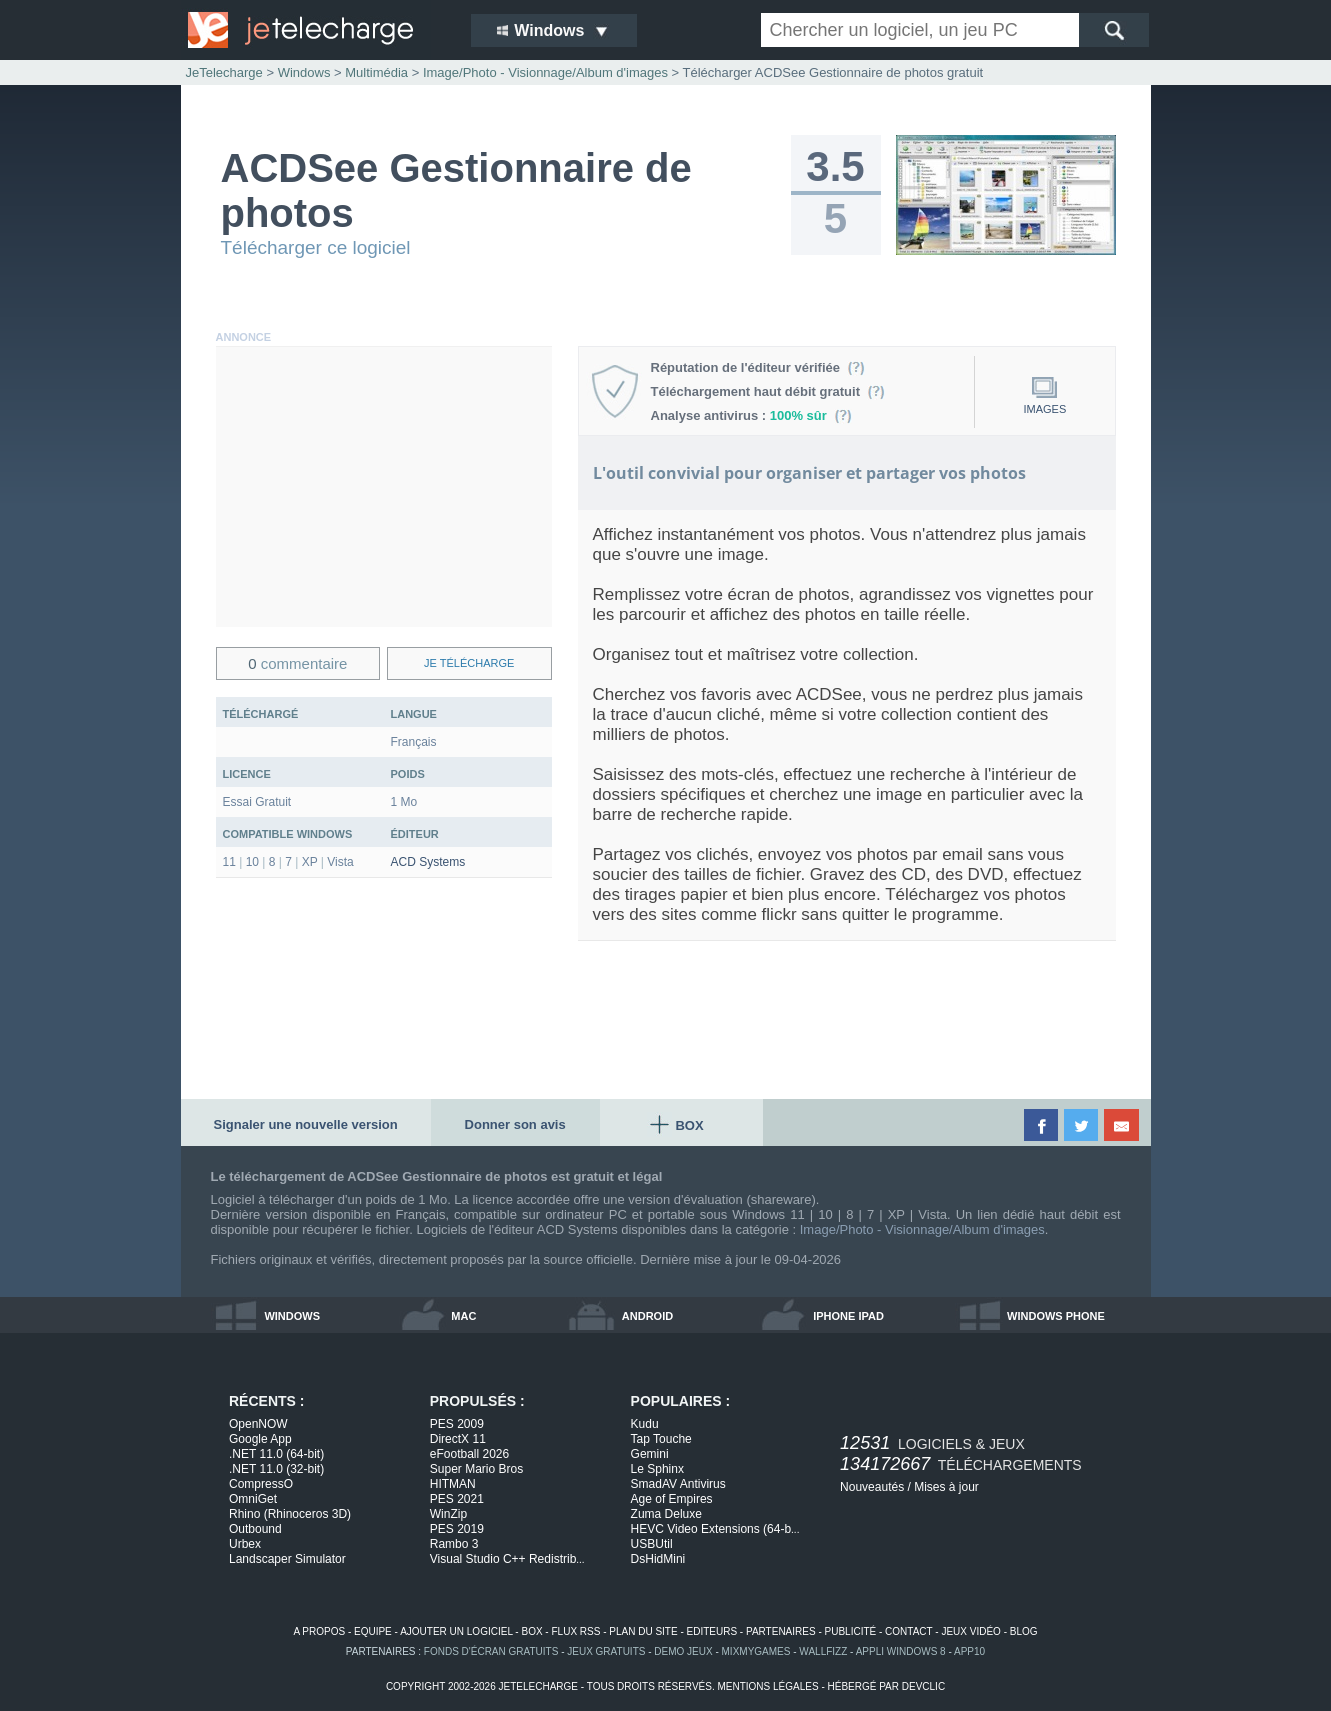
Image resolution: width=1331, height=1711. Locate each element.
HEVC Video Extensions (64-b (715, 1529)
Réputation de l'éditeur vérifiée (758, 367)
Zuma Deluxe (666, 1514)
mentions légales (767, 1686)
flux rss (575, 1631)
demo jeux (683, 1651)
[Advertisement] (384, 487)
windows (292, 1316)
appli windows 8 (901, 1651)
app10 (969, 1651)
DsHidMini (658, 1559)
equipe (373, 1631)
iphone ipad (848, 1316)
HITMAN (453, 1484)
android (647, 1316)
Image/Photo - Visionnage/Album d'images (922, 1229)
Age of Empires (672, 1499)
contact (908, 1631)
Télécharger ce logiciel (316, 247)
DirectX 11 (458, 1439)
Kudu (645, 1424)
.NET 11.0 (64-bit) (276, 1454)
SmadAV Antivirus (678, 1484)
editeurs (712, 1631)
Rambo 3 (454, 1544)
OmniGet (253, 1499)
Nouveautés (872, 1487)
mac (463, 1316)
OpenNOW (258, 1424)
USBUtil (652, 1544)
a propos (319, 1631)
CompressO (261, 1484)
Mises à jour (946, 1487)
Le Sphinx (657, 1469)
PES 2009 (457, 1424)
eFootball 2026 (469, 1454)
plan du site (643, 1631)
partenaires (781, 1631)
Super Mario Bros (476, 1469)
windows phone (1056, 1316)
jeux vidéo (970, 1631)
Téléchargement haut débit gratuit (768, 391)
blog (1024, 1631)
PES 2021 (457, 1499)
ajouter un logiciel (456, 1631)
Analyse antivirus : (752, 415)
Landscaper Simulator (287, 1559)
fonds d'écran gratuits (491, 1651)
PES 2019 (457, 1529)
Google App (260, 1439)
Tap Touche (661, 1439)
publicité (851, 1631)
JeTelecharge (224, 72)
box (531, 1631)
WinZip (448, 1514)
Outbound (255, 1529)
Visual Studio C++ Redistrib (507, 1559)
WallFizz (823, 1651)
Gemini (650, 1454)
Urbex (245, 1544)
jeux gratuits (606, 1651)
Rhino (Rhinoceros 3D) (290, 1514)
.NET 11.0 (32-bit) (276, 1469)
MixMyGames (756, 1651)
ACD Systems (428, 862)
